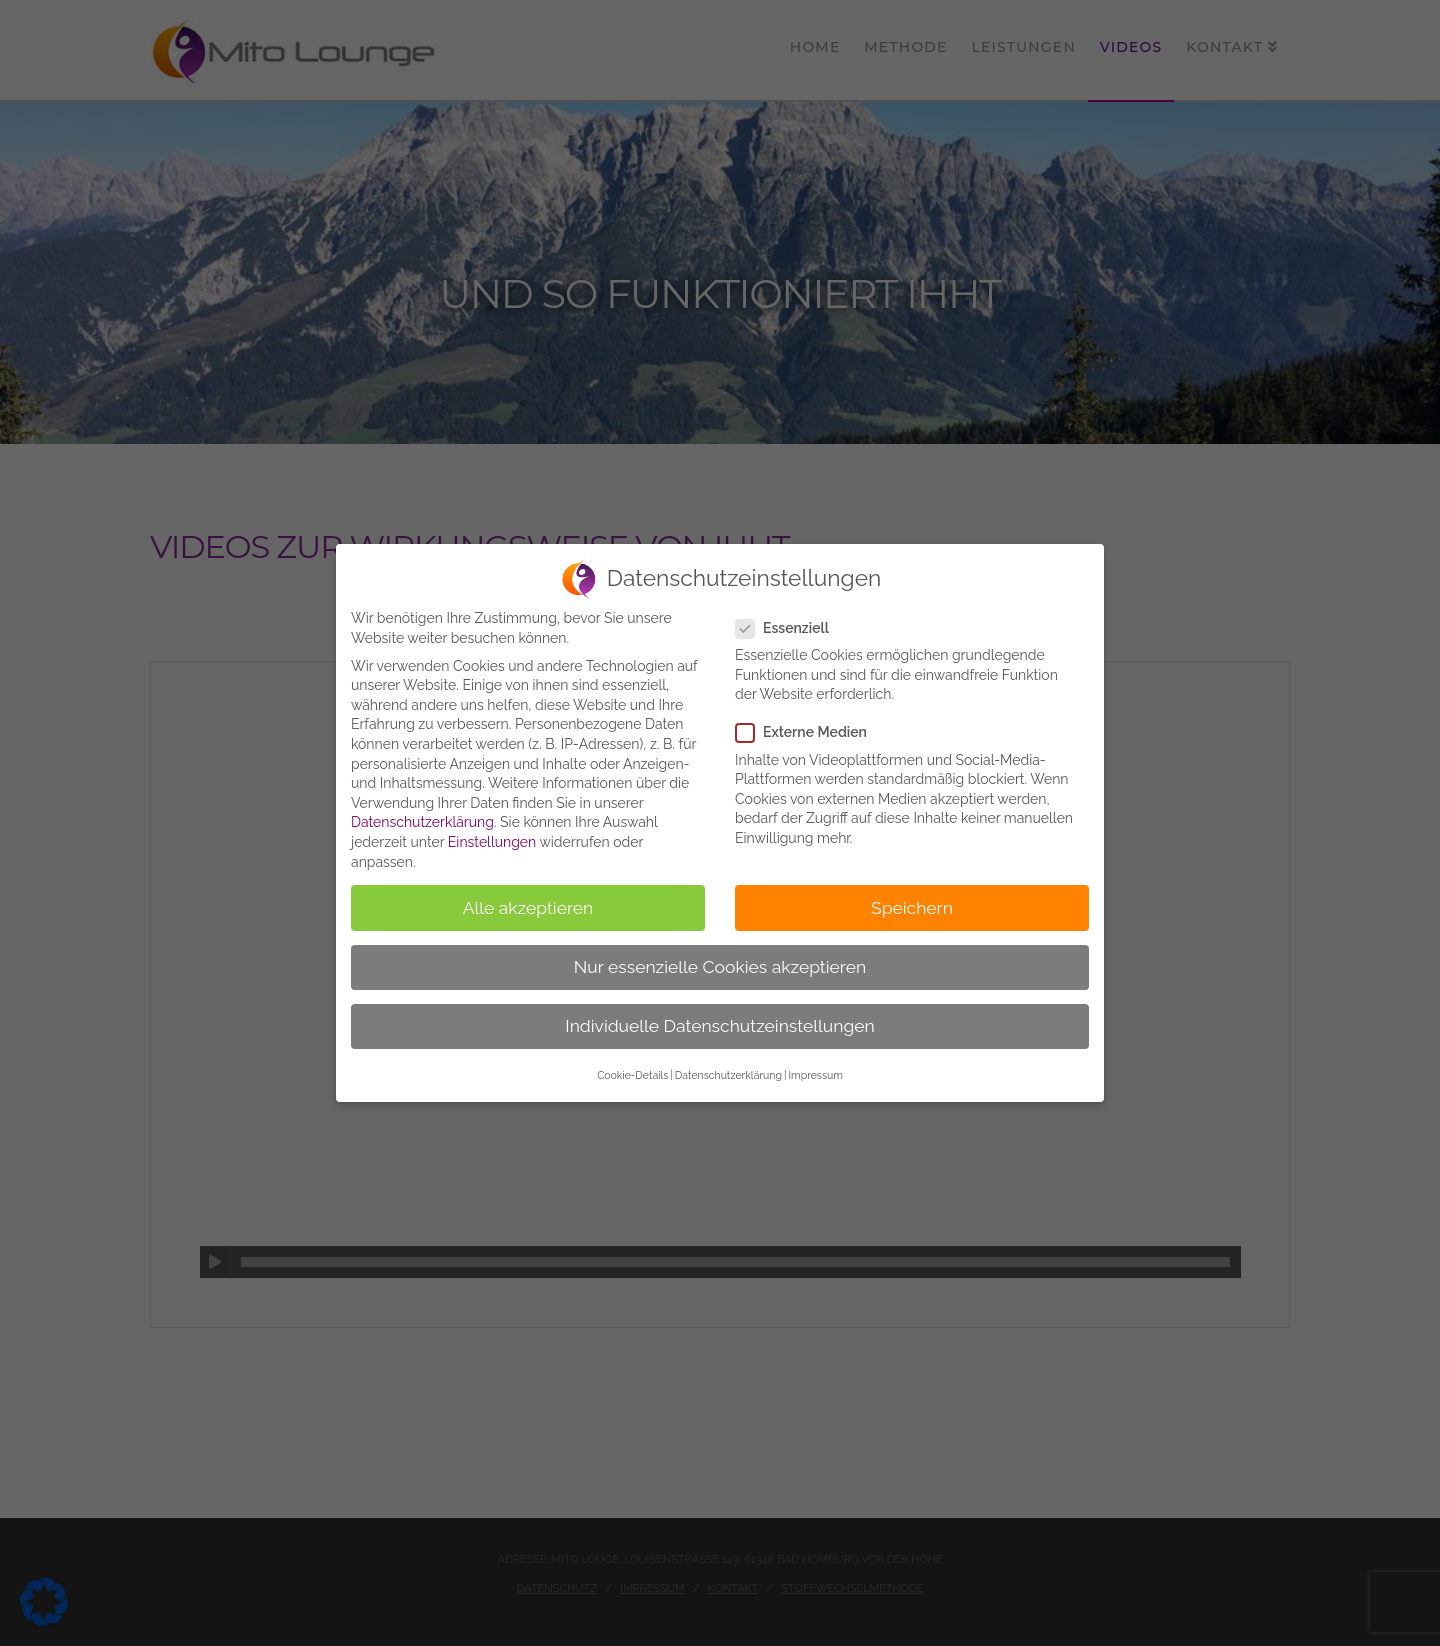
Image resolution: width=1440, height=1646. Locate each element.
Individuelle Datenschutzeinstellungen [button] (719, 1026)
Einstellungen (492, 842)
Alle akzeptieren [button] (528, 908)
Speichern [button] (912, 908)
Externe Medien (807, 732)
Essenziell (788, 628)
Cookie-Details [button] (632, 1075)
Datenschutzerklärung (422, 822)
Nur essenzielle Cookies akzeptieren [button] (720, 967)
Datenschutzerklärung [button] (728, 1075)
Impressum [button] (815, 1075)
